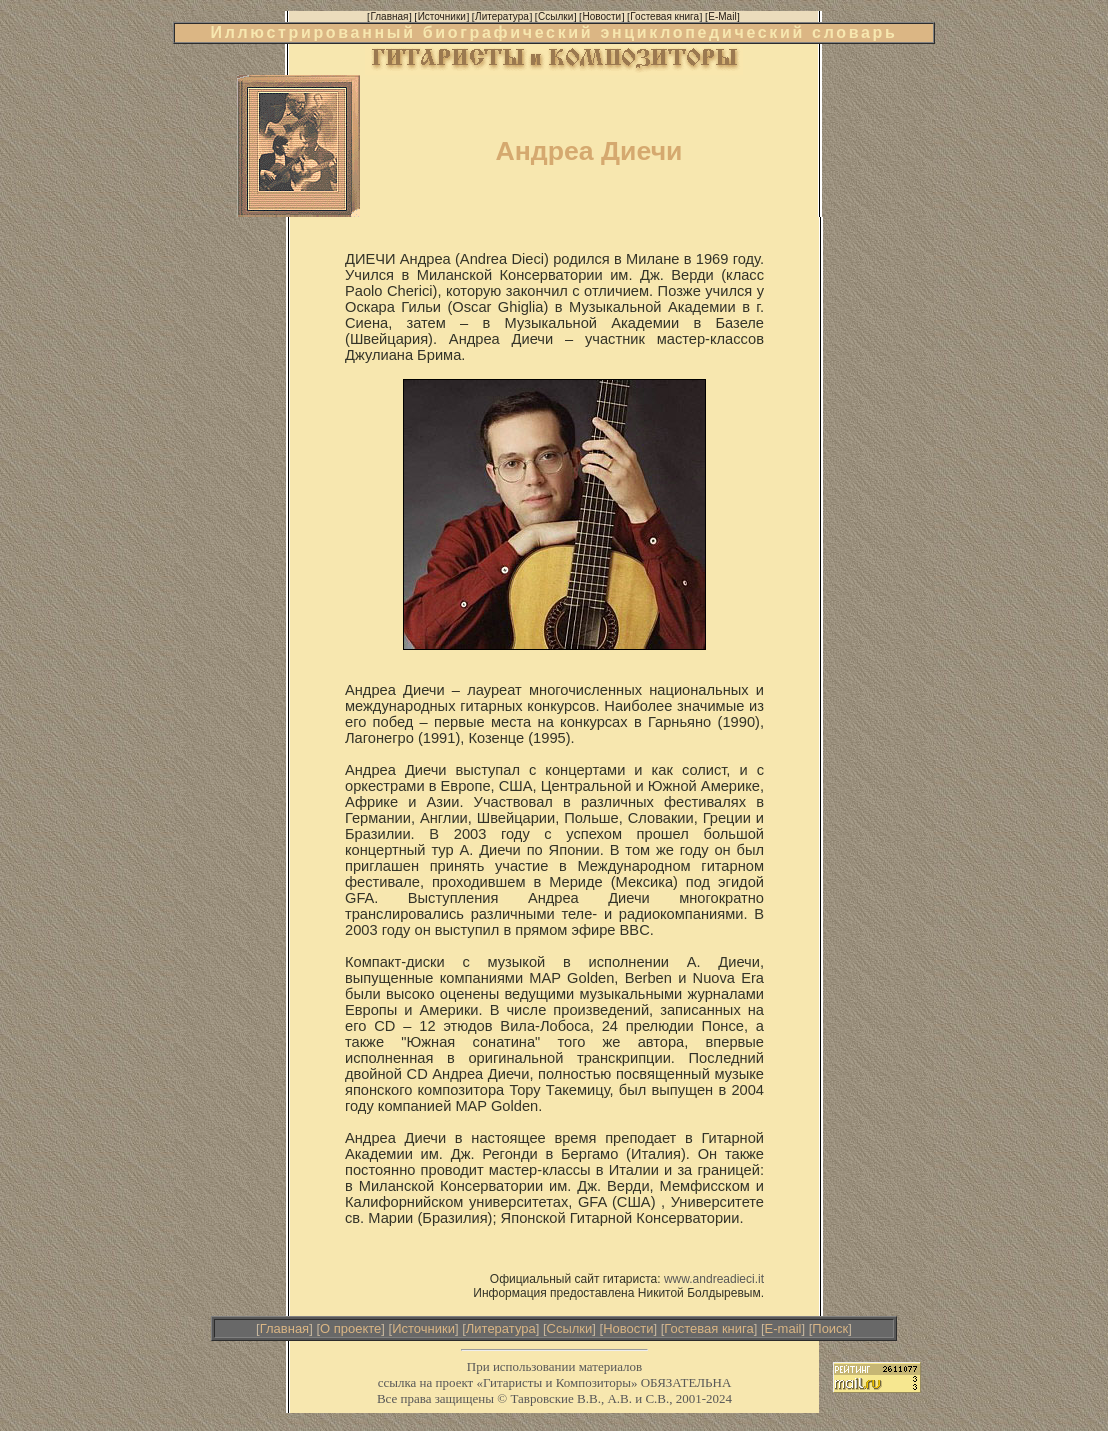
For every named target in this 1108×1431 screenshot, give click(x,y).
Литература (501, 1328)
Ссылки (570, 1328)
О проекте (350, 1328)
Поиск (830, 1328)
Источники (423, 1328)
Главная (284, 1328)
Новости (628, 1328)
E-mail (783, 1328)
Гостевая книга (708, 1328)
